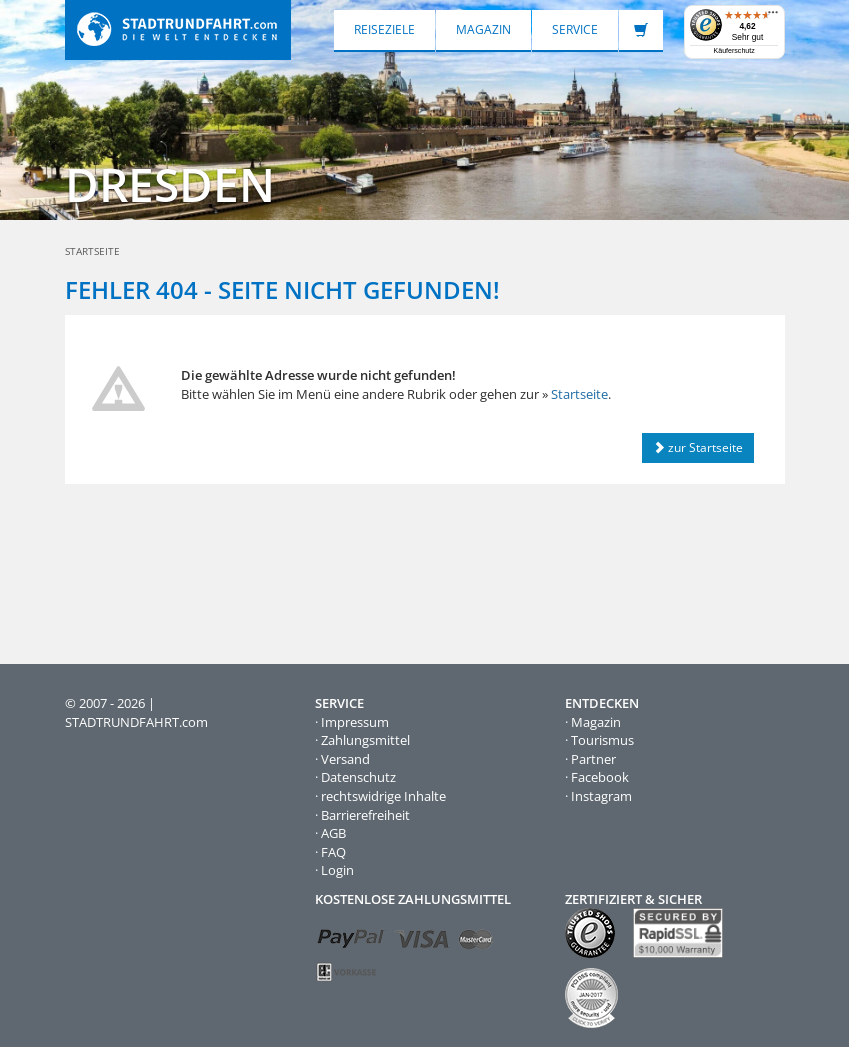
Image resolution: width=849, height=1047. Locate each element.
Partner (593, 759)
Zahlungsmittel (365, 740)
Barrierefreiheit (365, 815)
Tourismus (602, 740)
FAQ (333, 852)
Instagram (601, 796)
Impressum (355, 722)
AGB (333, 833)
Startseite (579, 394)
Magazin (483, 29)
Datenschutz (358, 777)
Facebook (600, 777)
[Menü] (773, 17)
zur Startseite (698, 447)
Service (575, 29)
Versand (345, 759)
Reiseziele (384, 29)
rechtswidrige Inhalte (383, 796)
